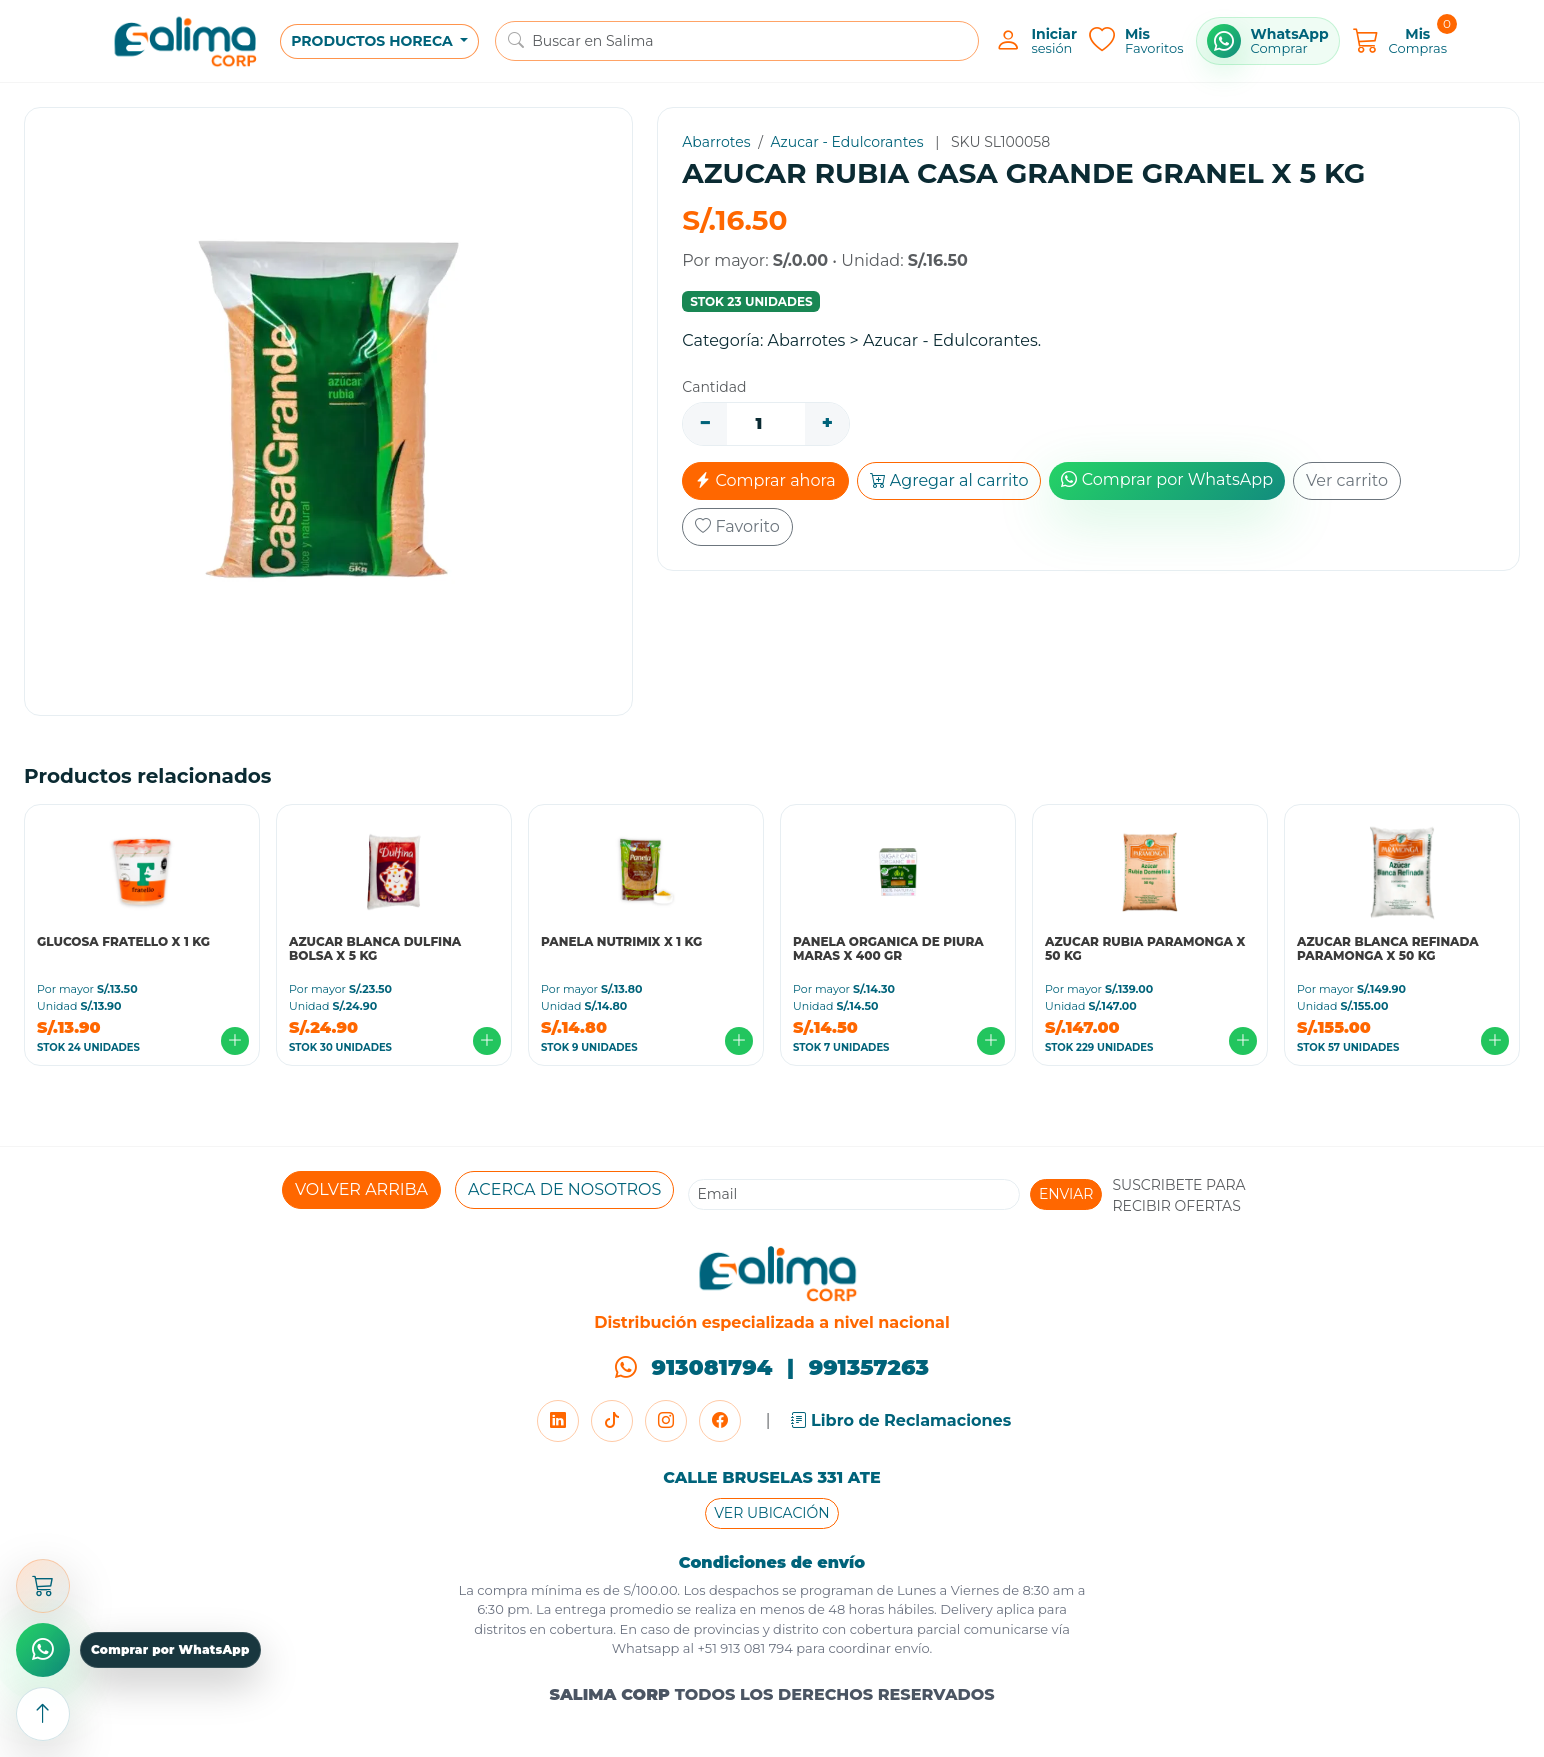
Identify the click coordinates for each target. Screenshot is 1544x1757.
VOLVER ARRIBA (361, 1189)
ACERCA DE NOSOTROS (564, 1189)
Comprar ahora (765, 480)
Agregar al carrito (949, 480)
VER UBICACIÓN (771, 1513)
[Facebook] (720, 1421)
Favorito (737, 526)
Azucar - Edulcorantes (847, 142)
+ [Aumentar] (827, 423)
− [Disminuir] (705, 423)
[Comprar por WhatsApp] (1268, 41)
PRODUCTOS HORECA (373, 41)
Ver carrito (1347, 480)
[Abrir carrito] (43, 1586)
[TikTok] (612, 1421)
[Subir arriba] (43, 1714)
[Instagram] (666, 1421)
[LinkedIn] (558, 1421)
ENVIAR (1066, 1194)
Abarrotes (716, 142)
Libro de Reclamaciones (901, 1420)
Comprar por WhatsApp (1167, 479)
